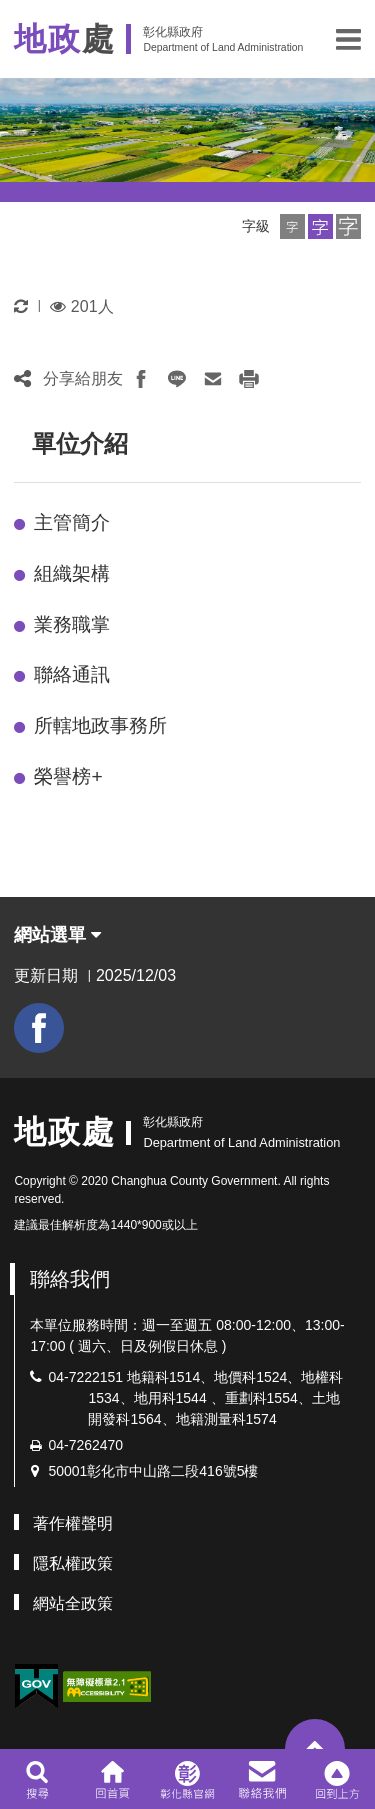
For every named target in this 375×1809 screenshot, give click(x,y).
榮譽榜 (68, 776)
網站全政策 (73, 1603)
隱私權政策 (73, 1563)
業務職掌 (72, 624)
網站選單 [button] (57, 935)
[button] (348, 39)
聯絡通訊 (72, 674)
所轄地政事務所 (100, 725)
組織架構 (72, 573)
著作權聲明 (73, 1523)
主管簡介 (72, 522)
